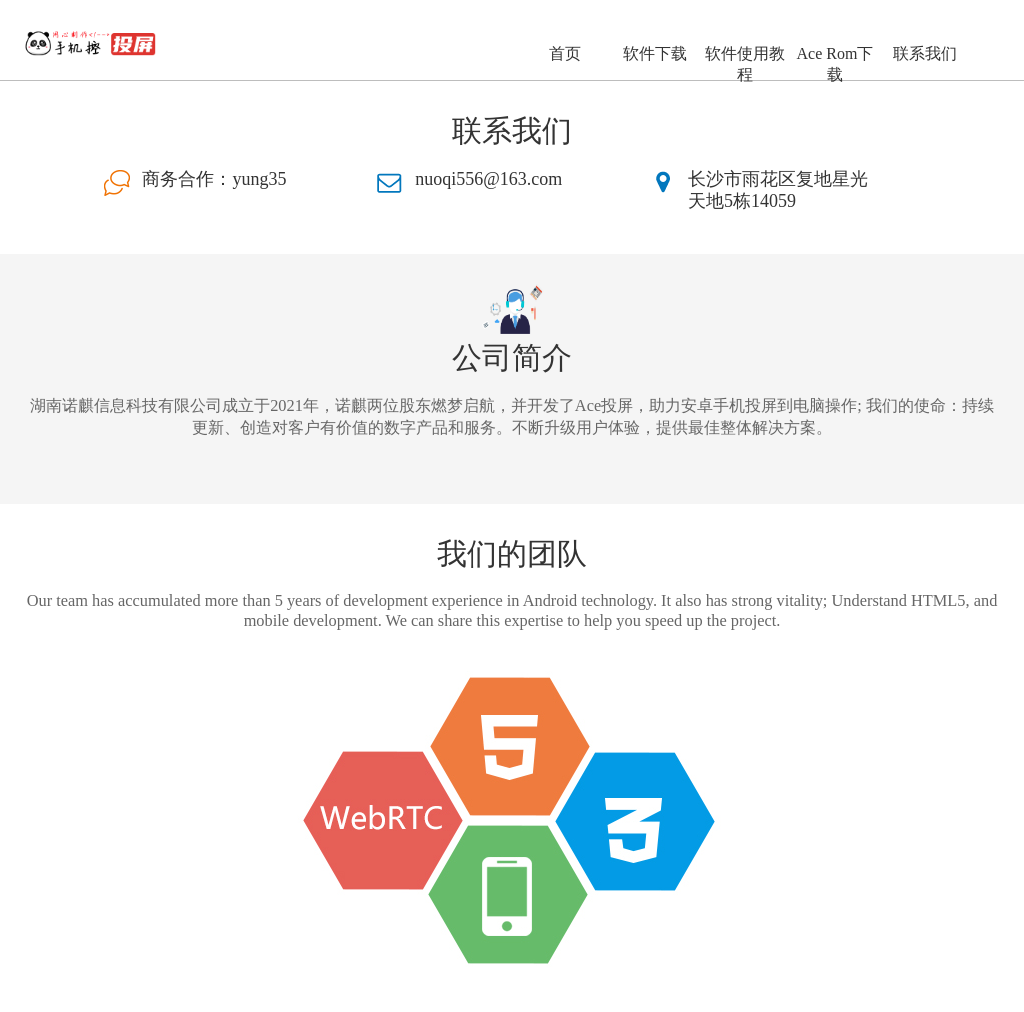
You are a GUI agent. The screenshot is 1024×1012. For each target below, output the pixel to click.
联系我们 (925, 53)
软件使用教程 (745, 64)
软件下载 (655, 53)
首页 (565, 53)
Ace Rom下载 (835, 64)
